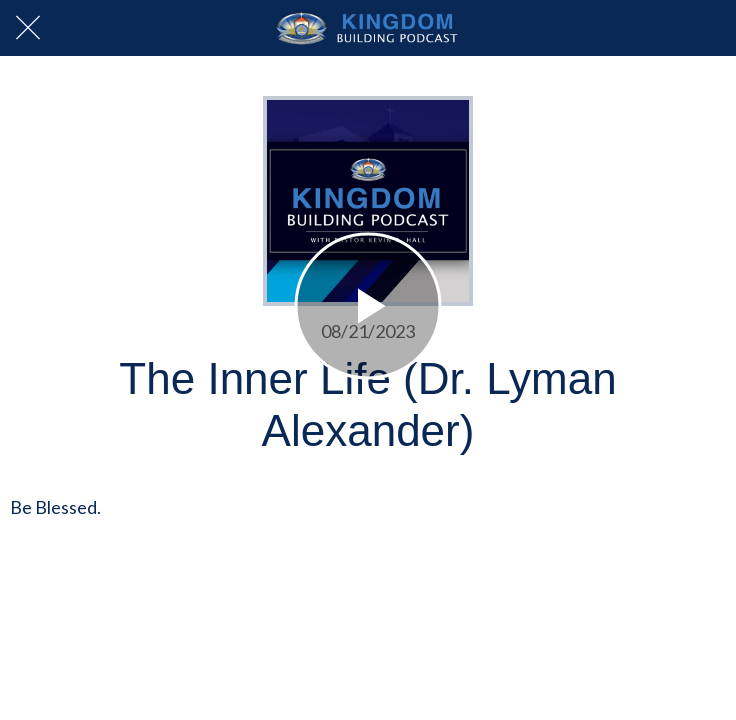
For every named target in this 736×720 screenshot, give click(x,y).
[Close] (28, 28)
